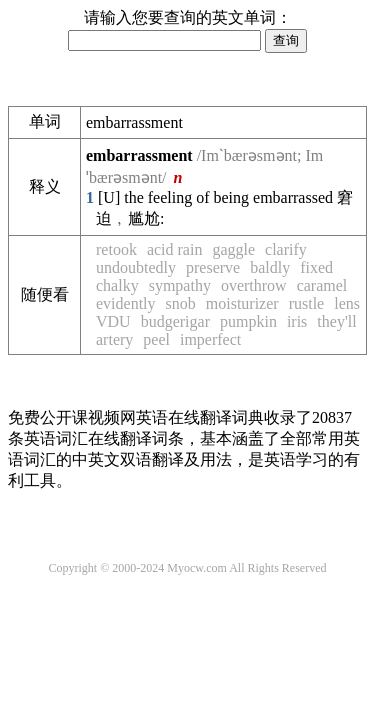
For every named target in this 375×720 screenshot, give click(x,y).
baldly (270, 267)
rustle (307, 303)
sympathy (180, 285)
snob (181, 303)
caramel (322, 285)
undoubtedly (136, 267)
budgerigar (175, 321)
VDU (113, 321)
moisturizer (242, 303)
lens (347, 303)
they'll (336, 321)
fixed (316, 267)
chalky (117, 285)
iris (297, 321)
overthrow (254, 285)
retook (116, 249)
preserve (213, 267)
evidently (126, 303)
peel (156, 339)
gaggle (233, 249)
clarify (286, 249)
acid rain (175, 249)
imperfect (210, 339)
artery (114, 339)
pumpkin (248, 321)
